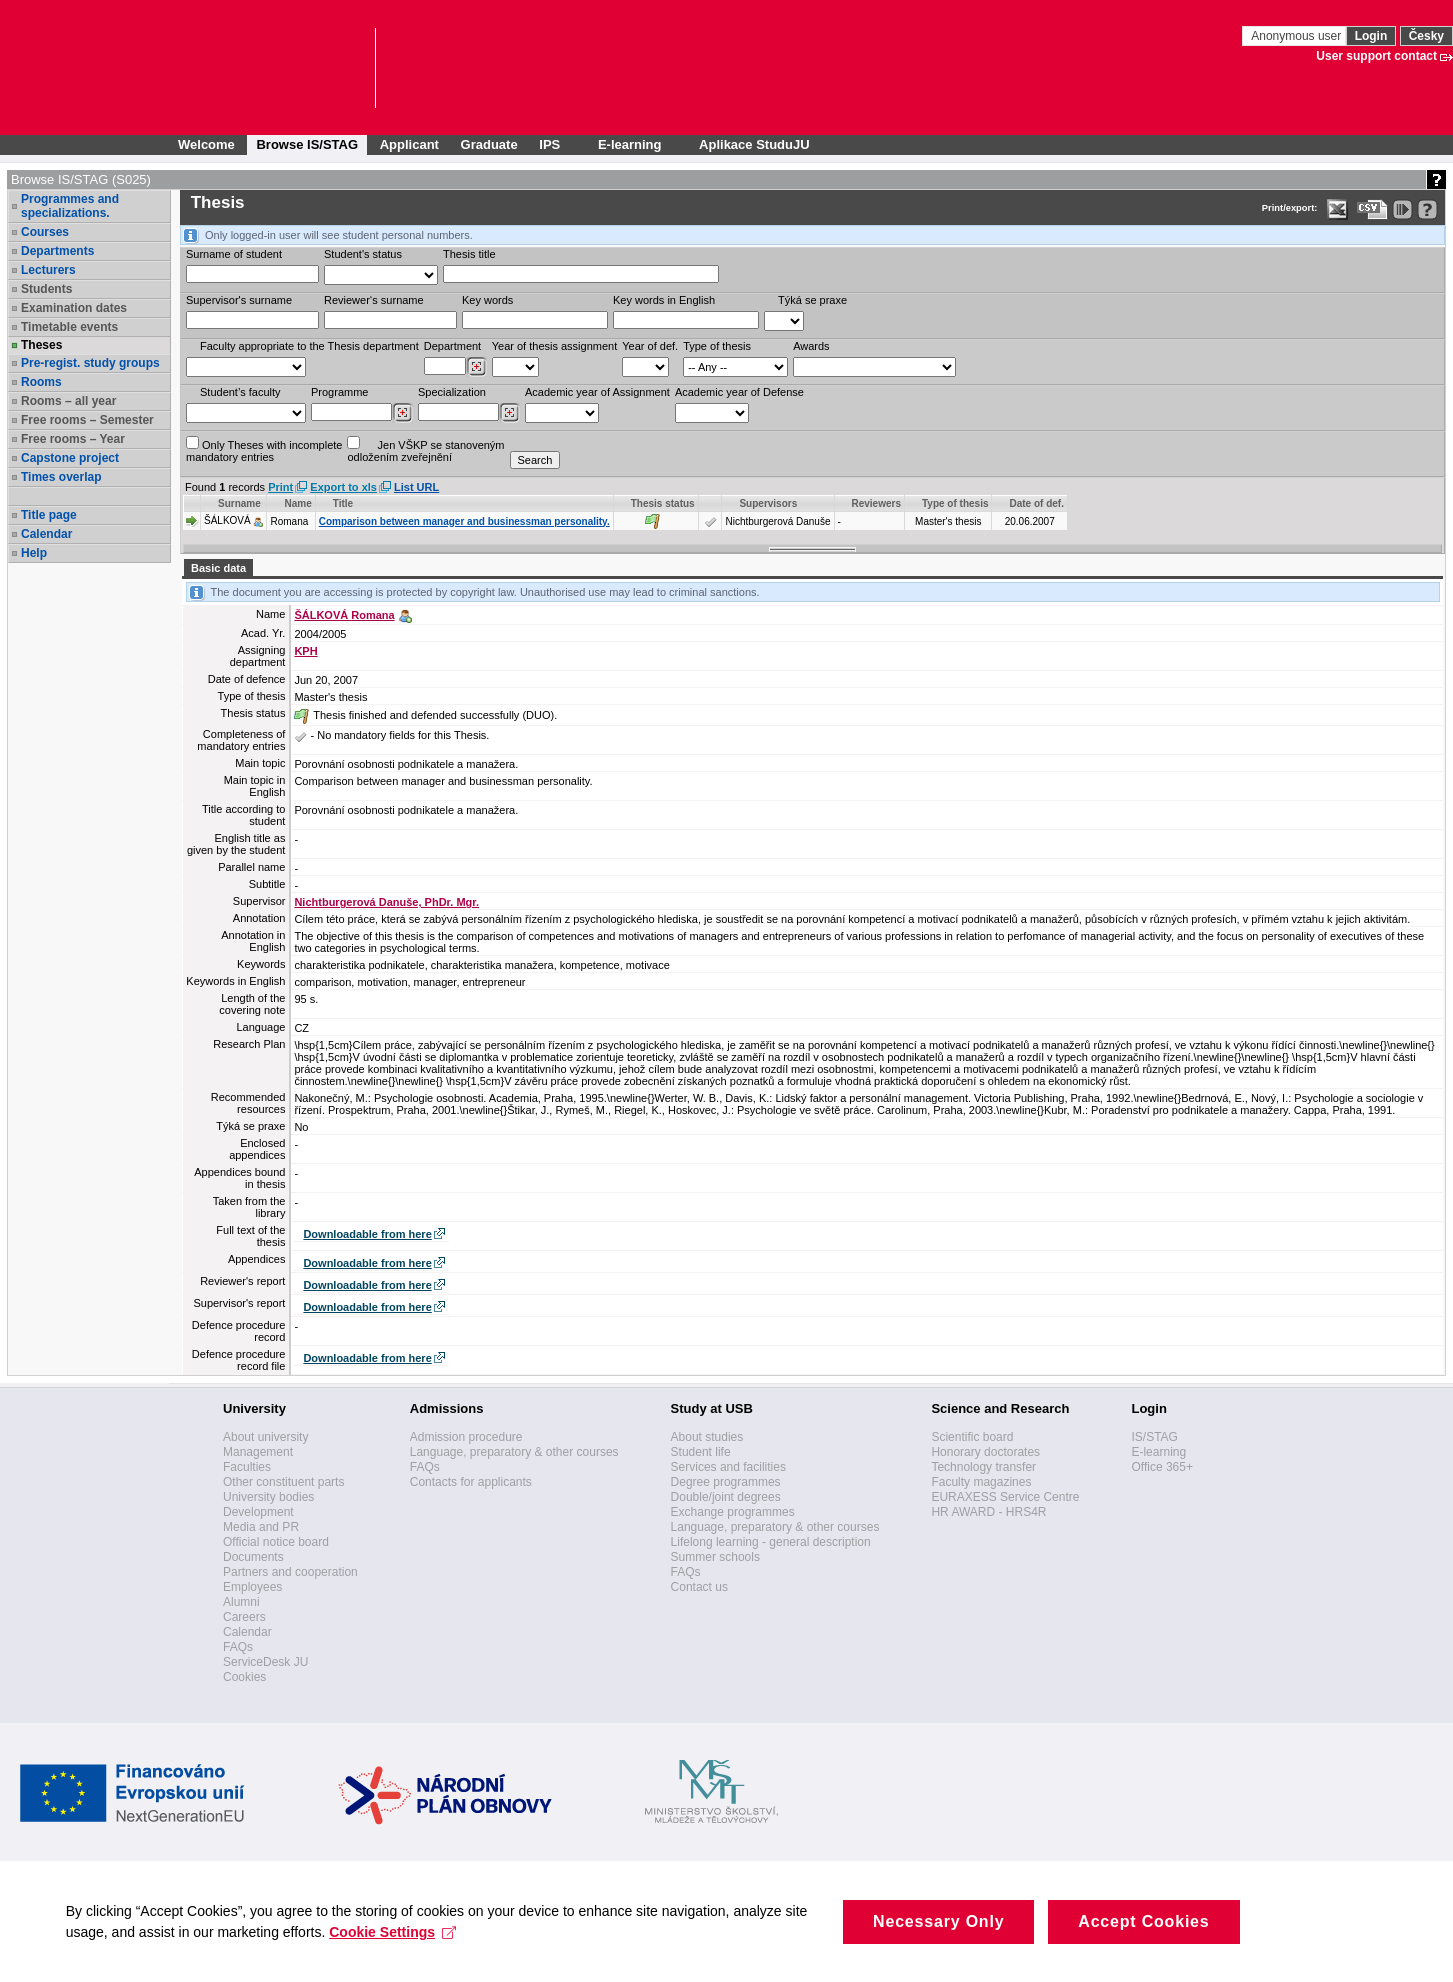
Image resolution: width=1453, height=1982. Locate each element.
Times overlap (61, 477)
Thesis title (469, 254)
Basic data (218, 568)
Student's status (363, 254)
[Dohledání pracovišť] (476, 367)
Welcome (206, 144)
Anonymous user (1297, 36)
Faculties (247, 1467)
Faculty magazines (981, 1482)
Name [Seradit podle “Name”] (297, 503)
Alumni (241, 1602)
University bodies (268, 1497)
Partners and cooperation (290, 1572)
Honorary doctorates (985, 1452)
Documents (253, 1557)
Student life (701, 1452)
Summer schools (715, 1557)
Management (258, 1452)
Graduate (489, 144)
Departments (57, 251)
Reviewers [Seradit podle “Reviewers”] (876, 503)
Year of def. (650, 346)
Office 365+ (1162, 1467)
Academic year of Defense (739, 392)
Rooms (41, 382)
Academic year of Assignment (597, 392)
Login (1371, 36)
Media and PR (261, 1527)
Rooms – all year (68, 401)
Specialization (452, 392)
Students (46, 289)
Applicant (409, 144)
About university (265, 1437)
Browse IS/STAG (307, 144)
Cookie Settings (397, 1952)
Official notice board (276, 1542)
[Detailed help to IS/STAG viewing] (1427, 209)
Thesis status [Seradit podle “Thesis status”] (663, 503)
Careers (244, 1617)
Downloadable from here (367, 1234)
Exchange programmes (733, 1512)
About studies (707, 1437)
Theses (41, 345)
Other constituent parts (283, 1482)
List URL (416, 487)
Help (34, 553)
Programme (339, 392)
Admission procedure (466, 1437)
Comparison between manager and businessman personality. (464, 521)
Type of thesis (717, 346)
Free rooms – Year (73, 439)
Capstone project (70, 458)
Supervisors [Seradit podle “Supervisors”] (768, 503)
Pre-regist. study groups (90, 363)
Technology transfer (983, 1467)
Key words (487, 300)
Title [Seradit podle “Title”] (343, 503)
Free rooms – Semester (87, 420)
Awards (811, 346)
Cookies (244, 1677)
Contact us (699, 1587)
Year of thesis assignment (555, 346)
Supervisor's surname (239, 300)
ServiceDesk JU (265, 1662)
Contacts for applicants (471, 1482)
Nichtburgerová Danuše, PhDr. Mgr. (386, 902)
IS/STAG (1154, 1437)
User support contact (1376, 56)
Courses (45, 232)
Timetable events (69, 327)
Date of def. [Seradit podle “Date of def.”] (1036, 503)
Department (452, 346)
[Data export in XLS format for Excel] (1337, 209)
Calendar (46, 534)
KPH (305, 651)
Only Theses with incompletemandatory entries (264, 449)
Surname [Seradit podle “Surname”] (239, 503)
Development (258, 1512)
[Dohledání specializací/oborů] (509, 413)
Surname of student (234, 254)
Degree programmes (726, 1482)
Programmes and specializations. (70, 206)
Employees (252, 1587)
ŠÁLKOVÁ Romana (344, 615)
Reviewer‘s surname (374, 300)
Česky (1426, 36)
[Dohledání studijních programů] (402, 413)
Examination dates (74, 308)
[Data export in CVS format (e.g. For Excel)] (1372, 209)
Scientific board (972, 1437)
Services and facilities (728, 1467)
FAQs (238, 1647)
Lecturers (48, 270)
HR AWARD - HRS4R (988, 1512)
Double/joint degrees (726, 1497)
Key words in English (664, 300)
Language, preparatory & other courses (514, 1452)
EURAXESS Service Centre (1005, 1497)
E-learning (1158, 1452)
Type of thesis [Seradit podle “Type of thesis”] (955, 503)
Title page (49, 515)
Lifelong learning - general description (771, 1542)
